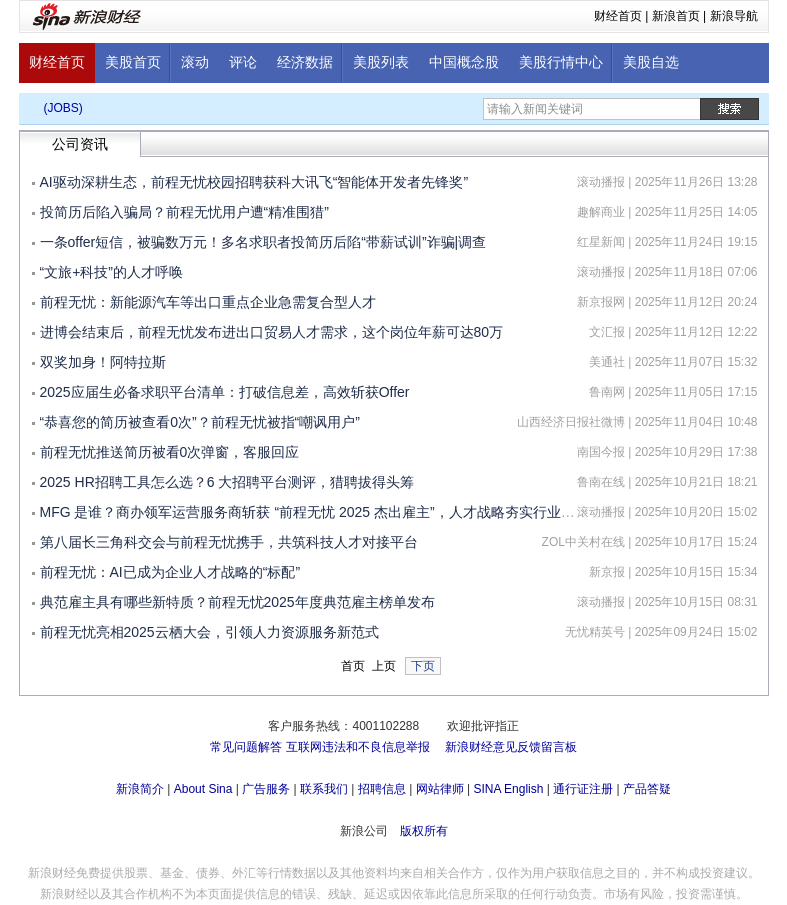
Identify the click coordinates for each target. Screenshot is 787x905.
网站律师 (440, 789)
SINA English (508, 789)
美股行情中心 (561, 62)
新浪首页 (676, 16)
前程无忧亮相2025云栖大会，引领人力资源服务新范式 (209, 632)
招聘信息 (382, 789)
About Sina (203, 789)
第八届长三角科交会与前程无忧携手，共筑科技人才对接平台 (229, 542)
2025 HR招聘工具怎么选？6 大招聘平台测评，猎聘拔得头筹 (227, 482)
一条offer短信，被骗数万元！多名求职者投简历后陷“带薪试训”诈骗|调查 (263, 242)
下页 (423, 666)
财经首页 (618, 16)
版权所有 (424, 831)
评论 (243, 62)
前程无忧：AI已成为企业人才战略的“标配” (170, 572)
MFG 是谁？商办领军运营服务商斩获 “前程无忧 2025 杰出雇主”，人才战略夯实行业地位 (314, 512)
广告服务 (266, 789)
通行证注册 (583, 789)
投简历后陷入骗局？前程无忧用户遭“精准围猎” (184, 212)
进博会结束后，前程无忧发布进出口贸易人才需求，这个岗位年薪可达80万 (272, 332)
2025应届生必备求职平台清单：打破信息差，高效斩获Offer (225, 392)
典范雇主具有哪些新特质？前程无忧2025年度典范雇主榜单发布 (237, 602)
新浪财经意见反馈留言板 (511, 747)
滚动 (195, 62)
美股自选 (651, 62)
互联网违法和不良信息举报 (358, 747)
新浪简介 (140, 789)
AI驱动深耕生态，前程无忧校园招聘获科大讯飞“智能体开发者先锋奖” (254, 182)
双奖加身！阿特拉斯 (103, 362)
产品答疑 (647, 789)
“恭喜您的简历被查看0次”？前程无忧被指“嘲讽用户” (200, 422)
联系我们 (324, 789)
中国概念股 (464, 62)
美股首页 (133, 62)
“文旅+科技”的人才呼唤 (112, 272)
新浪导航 (734, 16)
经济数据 (305, 62)
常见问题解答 (246, 747)
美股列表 (381, 62)
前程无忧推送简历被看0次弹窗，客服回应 (170, 452)
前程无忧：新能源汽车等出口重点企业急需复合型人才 (208, 302)
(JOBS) (63, 108)
